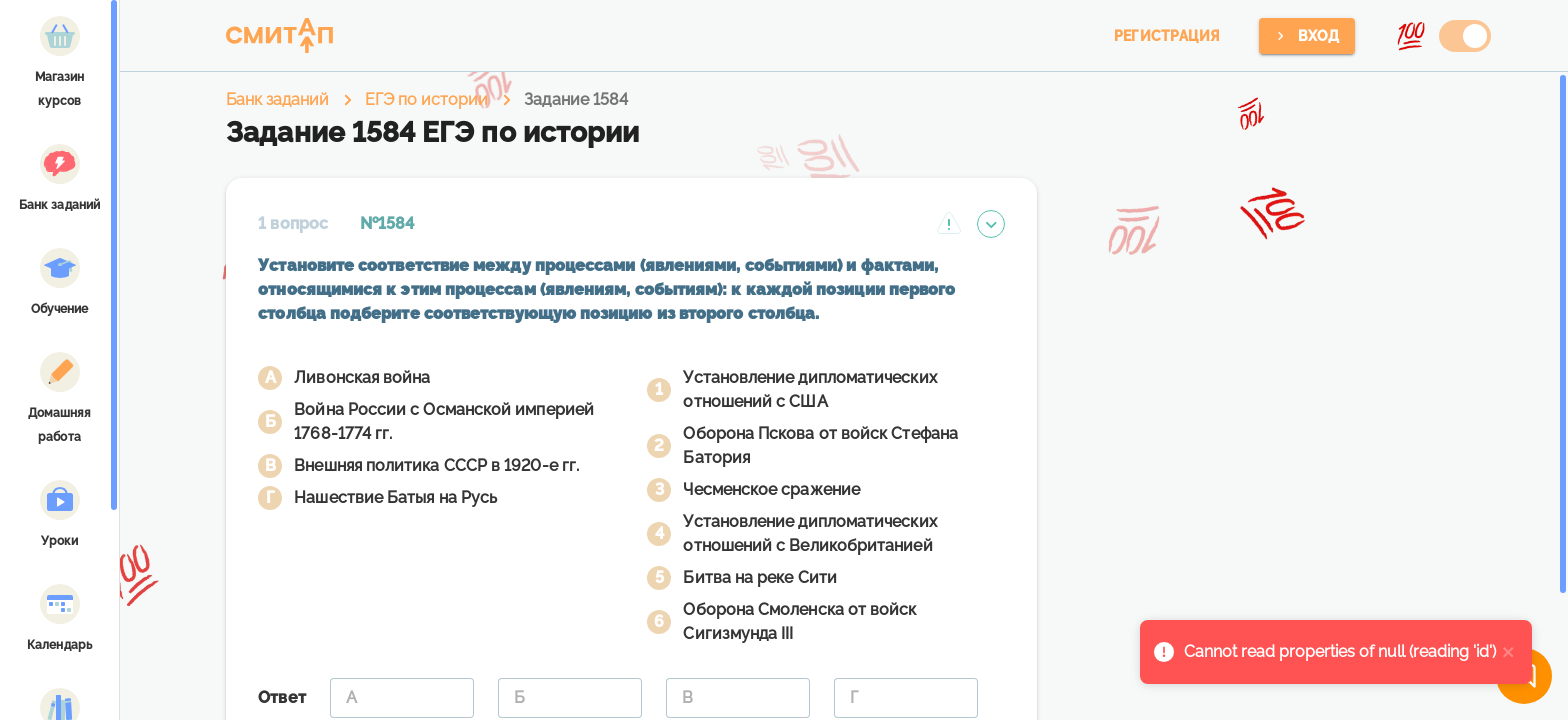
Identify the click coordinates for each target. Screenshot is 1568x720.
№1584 (387, 223)
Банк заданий (277, 99)
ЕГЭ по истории (426, 99)
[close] (1509, 652)
